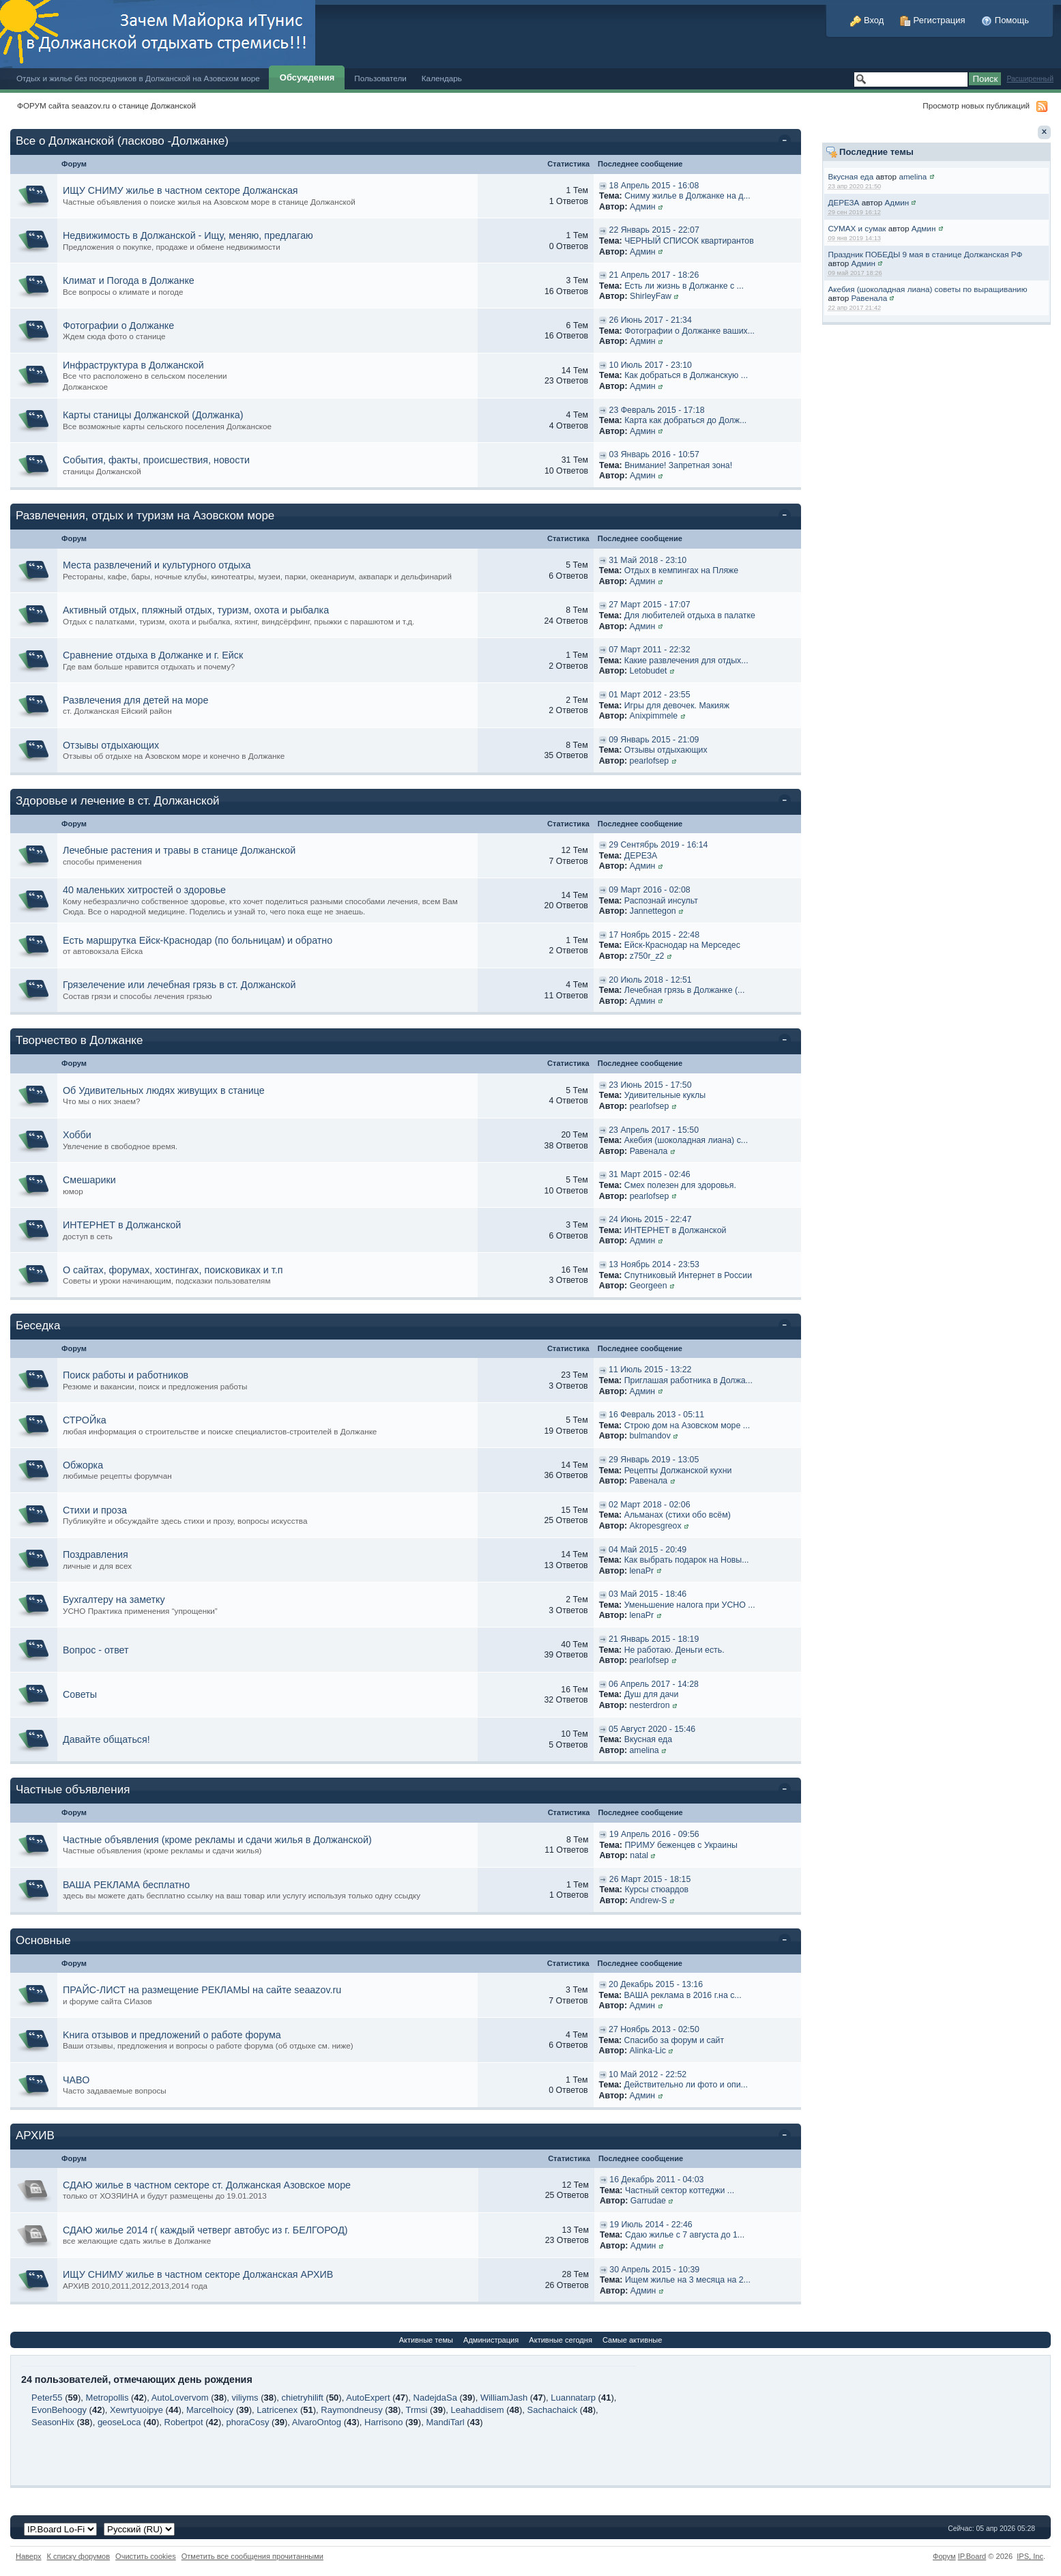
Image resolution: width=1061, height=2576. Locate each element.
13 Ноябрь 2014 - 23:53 (654, 1264)
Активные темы (426, 2340)
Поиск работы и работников (125, 1375)
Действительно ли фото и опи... (686, 2084)
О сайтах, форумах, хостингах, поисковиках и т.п (173, 1269)
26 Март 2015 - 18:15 (650, 1879)
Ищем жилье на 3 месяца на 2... (688, 2280)
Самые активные (632, 2340)
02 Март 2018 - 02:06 (649, 1504)
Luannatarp (573, 2397)
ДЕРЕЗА (844, 202)
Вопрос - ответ (96, 1650)
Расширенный (1029, 79)
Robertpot (183, 2422)
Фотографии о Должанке (118, 325)
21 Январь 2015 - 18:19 (654, 1639)
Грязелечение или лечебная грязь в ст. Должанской (179, 984)
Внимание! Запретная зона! (678, 465)
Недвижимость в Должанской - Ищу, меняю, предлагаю (188, 235)
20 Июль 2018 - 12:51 (650, 980)
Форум (944, 2556)
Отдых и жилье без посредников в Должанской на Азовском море (138, 78)
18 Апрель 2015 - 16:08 (654, 185)
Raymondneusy (351, 2410)
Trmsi (416, 2410)
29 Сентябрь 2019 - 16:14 (658, 845)
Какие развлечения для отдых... (686, 660)
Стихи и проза (95, 1510)
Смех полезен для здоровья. (680, 1185)
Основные (43, 1940)
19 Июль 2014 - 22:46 (650, 2224)
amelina (913, 176)
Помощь (1005, 20)
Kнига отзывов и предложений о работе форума (172, 2034)
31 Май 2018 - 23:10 (647, 560)
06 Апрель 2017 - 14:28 (654, 1684)
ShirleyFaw (650, 296)
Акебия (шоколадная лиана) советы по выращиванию (928, 289)
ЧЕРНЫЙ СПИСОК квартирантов (689, 241)
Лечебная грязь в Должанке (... (684, 990)
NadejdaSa (435, 2397)
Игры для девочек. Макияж (676, 705)
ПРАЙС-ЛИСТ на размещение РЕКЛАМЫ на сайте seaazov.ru (202, 1989)
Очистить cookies (145, 2556)
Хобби (77, 1134)
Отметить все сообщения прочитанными (252, 2556)
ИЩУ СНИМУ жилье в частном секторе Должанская (180, 190)
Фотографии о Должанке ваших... (689, 331)
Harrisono (383, 2422)
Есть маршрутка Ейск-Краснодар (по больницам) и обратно (197, 940)
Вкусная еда (851, 176)
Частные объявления (73, 1789)
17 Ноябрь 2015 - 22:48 (654, 935)
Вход (867, 20)
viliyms (245, 2397)
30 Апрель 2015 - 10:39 (654, 2269)
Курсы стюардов (656, 1889)
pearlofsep (649, 761)
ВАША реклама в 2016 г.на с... (683, 1995)
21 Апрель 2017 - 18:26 (654, 275)
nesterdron (650, 1705)
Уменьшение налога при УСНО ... (689, 1605)
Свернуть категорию (787, 141)
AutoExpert (368, 2397)
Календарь (442, 78)
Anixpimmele (654, 716)
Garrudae (648, 2200)
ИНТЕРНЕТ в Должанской (122, 1224)
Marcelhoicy (209, 2410)
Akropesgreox (656, 1526)
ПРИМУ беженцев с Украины (681, 1845)
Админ (897, 202)
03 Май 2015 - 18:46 (647, 1594)
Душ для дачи (651, 1694)
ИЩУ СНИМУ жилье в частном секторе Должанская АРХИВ (198, 2274)
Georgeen (648, 1285)
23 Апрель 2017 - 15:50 (654, 1130)
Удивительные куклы (665, 1095)
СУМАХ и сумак (857, 228)
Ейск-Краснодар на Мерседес (682, 945)
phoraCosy (248, 2422)
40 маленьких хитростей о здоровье (144, 889)
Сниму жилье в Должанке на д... (687, 196)
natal (639, 1855)
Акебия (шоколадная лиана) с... (686, 1140)
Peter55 (47, 2397)
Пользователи (380, 78)
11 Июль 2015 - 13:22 (650, 1369)
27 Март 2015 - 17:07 (649, 604)
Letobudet (648, 671)
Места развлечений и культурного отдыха (157, 565)
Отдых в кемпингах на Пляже (681, 570)
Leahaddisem (477, 2410)
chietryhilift (302, 2397)
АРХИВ (35, 2135)
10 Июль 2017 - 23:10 (650, 365)
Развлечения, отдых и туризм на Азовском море (145, 515)
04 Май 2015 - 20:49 (647, 1549)
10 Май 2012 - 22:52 (647, 2074)
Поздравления (95, 1554)
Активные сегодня (560, 2340)
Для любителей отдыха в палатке (689, 615)
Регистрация (932, 20)
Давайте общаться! (106, 1739)
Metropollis (107, 2397)
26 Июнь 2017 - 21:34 (650, 320)
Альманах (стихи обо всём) (677, 1515)
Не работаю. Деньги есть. (674, 1650)
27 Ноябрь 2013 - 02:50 (654, 2029)
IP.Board (972, 2556)
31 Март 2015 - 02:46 (649, 1174)
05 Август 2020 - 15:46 (652, 1729)
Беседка (38, 1325)
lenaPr (642, 1571)
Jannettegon (653, 911)
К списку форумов (79, 2556)
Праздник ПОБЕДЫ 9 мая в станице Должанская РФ (925, 254)
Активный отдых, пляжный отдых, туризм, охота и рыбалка (196, 610)
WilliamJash (503, 2397)
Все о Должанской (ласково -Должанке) (122, 140)
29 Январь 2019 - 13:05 (654, 1459)
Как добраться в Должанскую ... (686, 375)
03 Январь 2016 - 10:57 (654, 454)
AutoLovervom (180, 2397)
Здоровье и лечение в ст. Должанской (118, 800)
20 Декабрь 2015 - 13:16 (656, 1984)
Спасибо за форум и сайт (674, 2040)
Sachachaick (552, 2410)
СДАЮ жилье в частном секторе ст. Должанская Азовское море (207, 2185)
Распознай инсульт (661, 901)
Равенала (869, 297)
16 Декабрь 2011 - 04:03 (656, 2179)
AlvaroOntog (316, 2422)
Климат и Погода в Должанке (128, 280)
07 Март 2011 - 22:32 (649, 649)
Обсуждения (307, 77)
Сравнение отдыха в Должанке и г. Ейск (153, 655)
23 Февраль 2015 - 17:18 (657, 410)
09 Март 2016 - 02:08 (649, 890)
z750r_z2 (647, 956)
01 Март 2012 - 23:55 (649, 694)
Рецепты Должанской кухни (678, 1470)
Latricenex (277, 2410)
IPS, (1030, 2556)
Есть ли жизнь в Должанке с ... (684, 286)
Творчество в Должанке (79, 1040)
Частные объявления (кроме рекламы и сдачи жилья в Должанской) (217, 1839)
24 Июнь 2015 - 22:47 (650, 1219)
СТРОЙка (84, 1420)
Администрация (491, 2340)
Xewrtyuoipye (136, 2410)
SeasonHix (52, 2422)
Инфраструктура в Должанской (133, 365)
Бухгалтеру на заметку (114, 1599)
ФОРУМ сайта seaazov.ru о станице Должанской (106, 105)
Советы (80, 1694)
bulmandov (650, 1436)
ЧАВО (76, 2079)
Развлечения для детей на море (136, 700)
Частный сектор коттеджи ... (679, 2190)
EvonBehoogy (59, 2410)
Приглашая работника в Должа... (688, 1380)
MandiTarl (445, 2422)
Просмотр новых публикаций (976, 105)
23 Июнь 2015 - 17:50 (650, 1085)
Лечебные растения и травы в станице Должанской (179, 850)
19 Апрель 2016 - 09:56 (654, 1834)
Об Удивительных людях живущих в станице (164, 1090)
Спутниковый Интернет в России (688, 1275)
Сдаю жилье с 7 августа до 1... (684, 2235)
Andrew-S (648, 1900)
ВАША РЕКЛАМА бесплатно (126, 1884)
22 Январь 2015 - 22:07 (654, 230)
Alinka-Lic (647, 2050)
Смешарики (89, 1179)
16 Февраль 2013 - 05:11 (656, 1414)
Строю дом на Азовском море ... (687, 1425)
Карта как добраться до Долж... (685, 420)
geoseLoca (119, 2422)
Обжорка (83, 1465)
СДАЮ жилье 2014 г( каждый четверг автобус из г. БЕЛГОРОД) (205, 2230)
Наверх (29, 2556)
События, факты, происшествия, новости (156, 459)
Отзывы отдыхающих (111, 745)
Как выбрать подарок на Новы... (686, 1560)
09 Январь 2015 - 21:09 (654, 739)
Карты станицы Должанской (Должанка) (153, 414)
